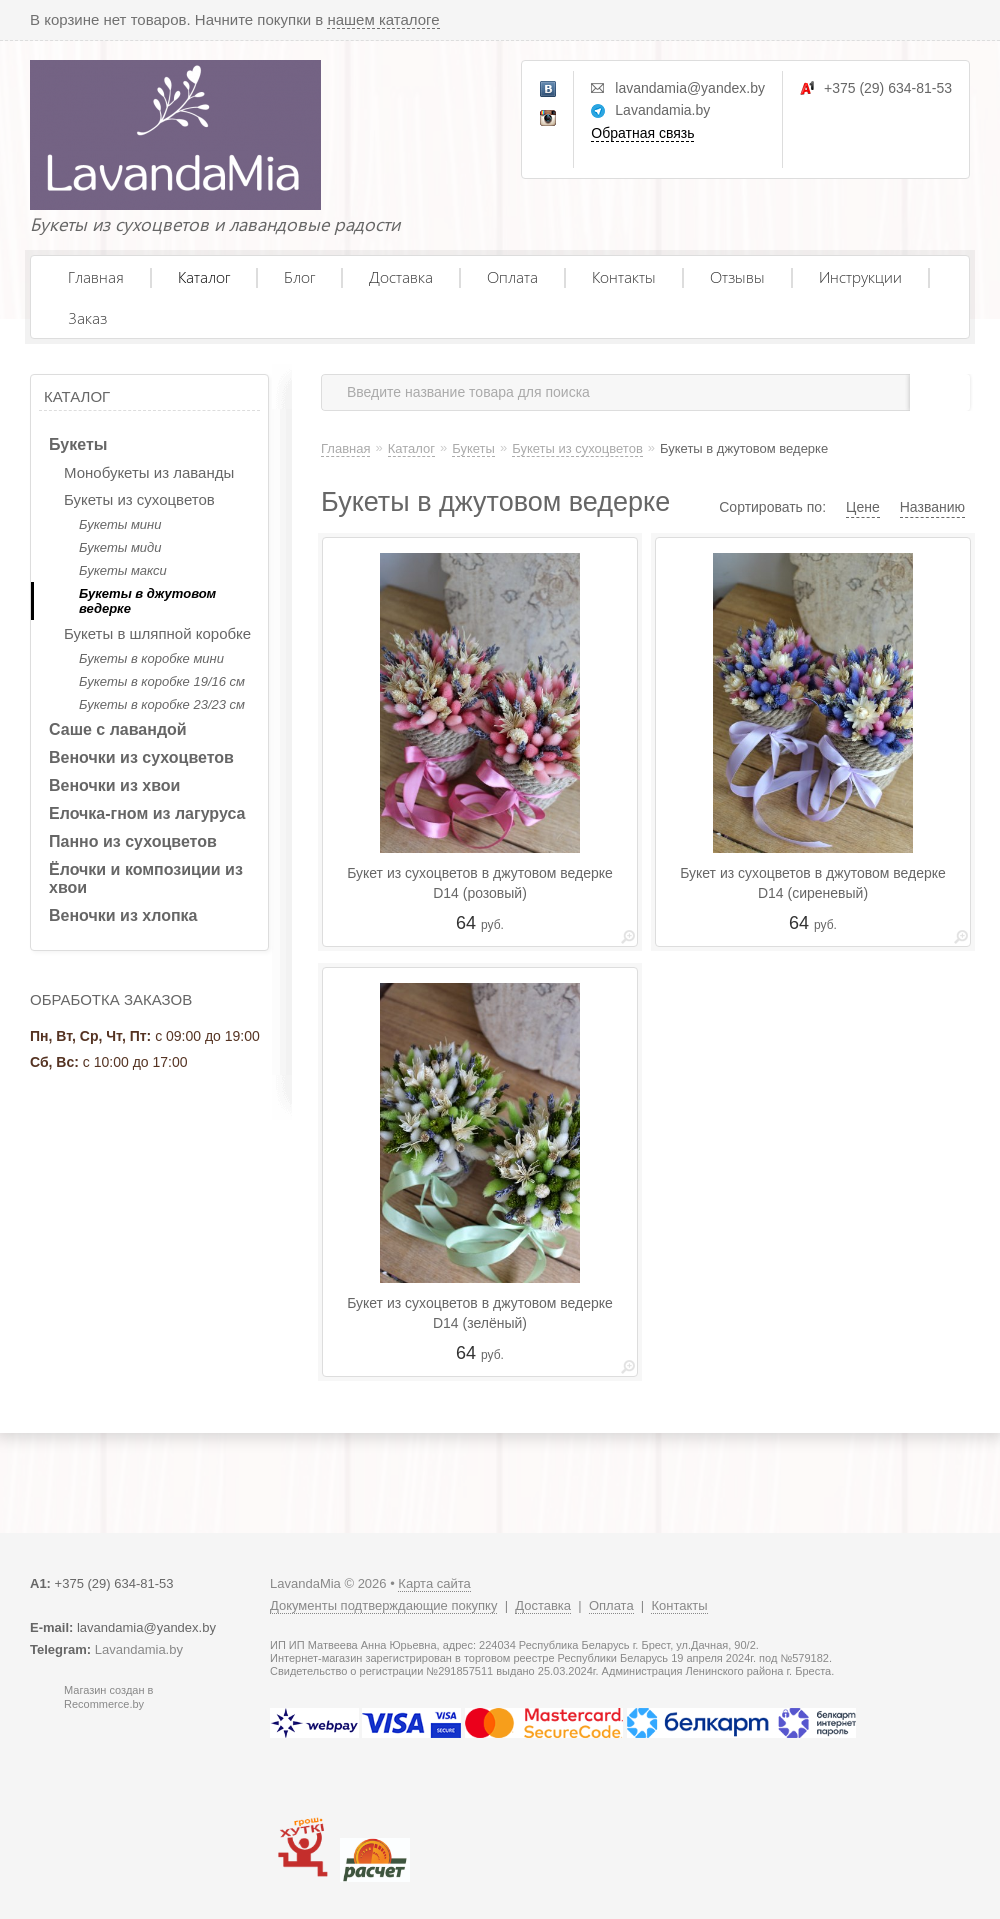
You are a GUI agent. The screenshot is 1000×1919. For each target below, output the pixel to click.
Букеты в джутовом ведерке (147, 601)
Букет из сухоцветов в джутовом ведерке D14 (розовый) (480, 883)
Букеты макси (123, 570)
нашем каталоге (383, 19)
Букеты (78, 444)
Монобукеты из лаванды (149, 472)
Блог (299, 276)
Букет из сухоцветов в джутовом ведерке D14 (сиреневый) (813, 883)
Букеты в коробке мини (151, 658)
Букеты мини (120, 524)
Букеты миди (120, 547)
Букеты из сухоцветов (139, 499)
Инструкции (860, 276)
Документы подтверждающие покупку (383, 1605)
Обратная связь (642, 133)
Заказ (87, 317)
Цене (863, 507)
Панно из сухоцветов (133, 841)
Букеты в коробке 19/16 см (162, 681)
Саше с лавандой (118, 729)
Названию (932, 507)
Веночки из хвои (114, 785)
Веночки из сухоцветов (141, 757)
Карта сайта (434, 1583)
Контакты (624, 276)
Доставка (401, 276)
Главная (96, 276)
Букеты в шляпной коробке (157, 633)
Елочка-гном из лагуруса (147, 813)
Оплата (512, 276)
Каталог (204, 276)
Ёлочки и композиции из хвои (146, 878)
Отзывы (737, 276)
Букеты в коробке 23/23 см (162, 704)
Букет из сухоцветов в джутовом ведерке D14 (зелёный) (480, 1313)
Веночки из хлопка (123, 915)
